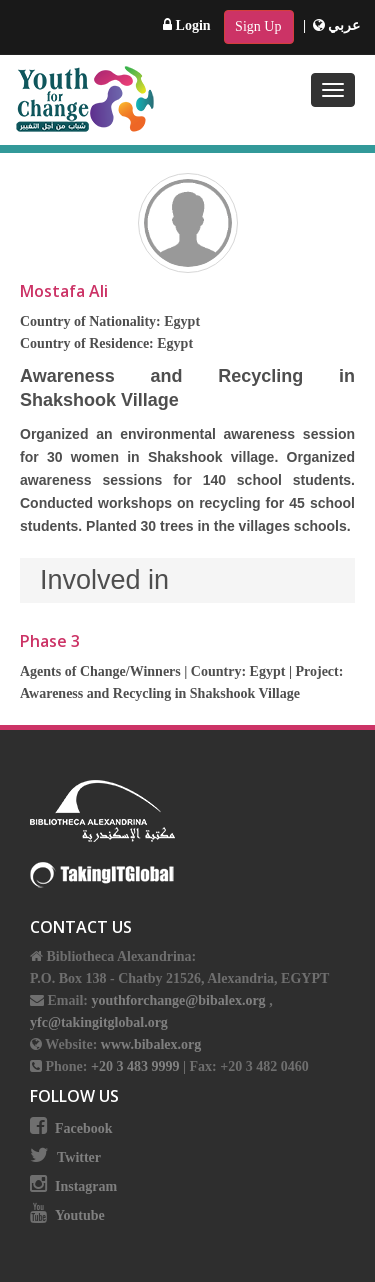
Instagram (86, 1186)
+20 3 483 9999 (137, 1066)
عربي (337, 25)
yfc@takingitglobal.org (99, 1022)
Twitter (79, 1157)
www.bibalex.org (151, 1044)
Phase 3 (50, 641)
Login (187, 25)
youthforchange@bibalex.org (178, 1000)
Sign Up (258, 26)
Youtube (80, 1215)
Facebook (84, 1128)
